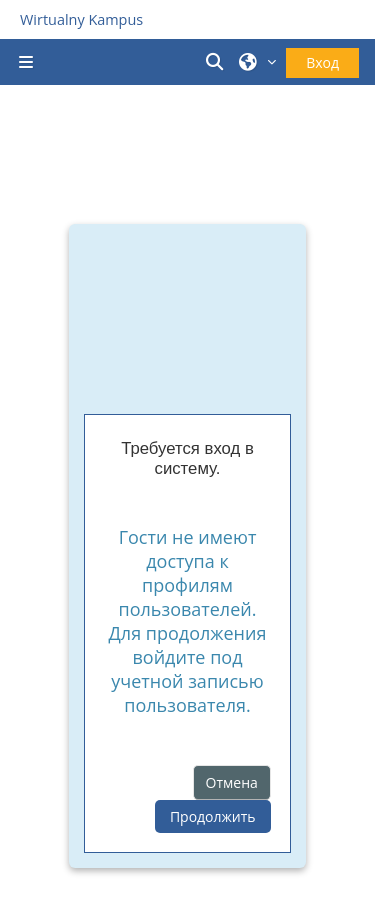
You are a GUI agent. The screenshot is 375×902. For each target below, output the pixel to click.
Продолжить (213, 816)
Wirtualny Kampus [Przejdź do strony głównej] (81, 19)
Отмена (232, 782)
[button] (218, 62)
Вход (322, 62)
